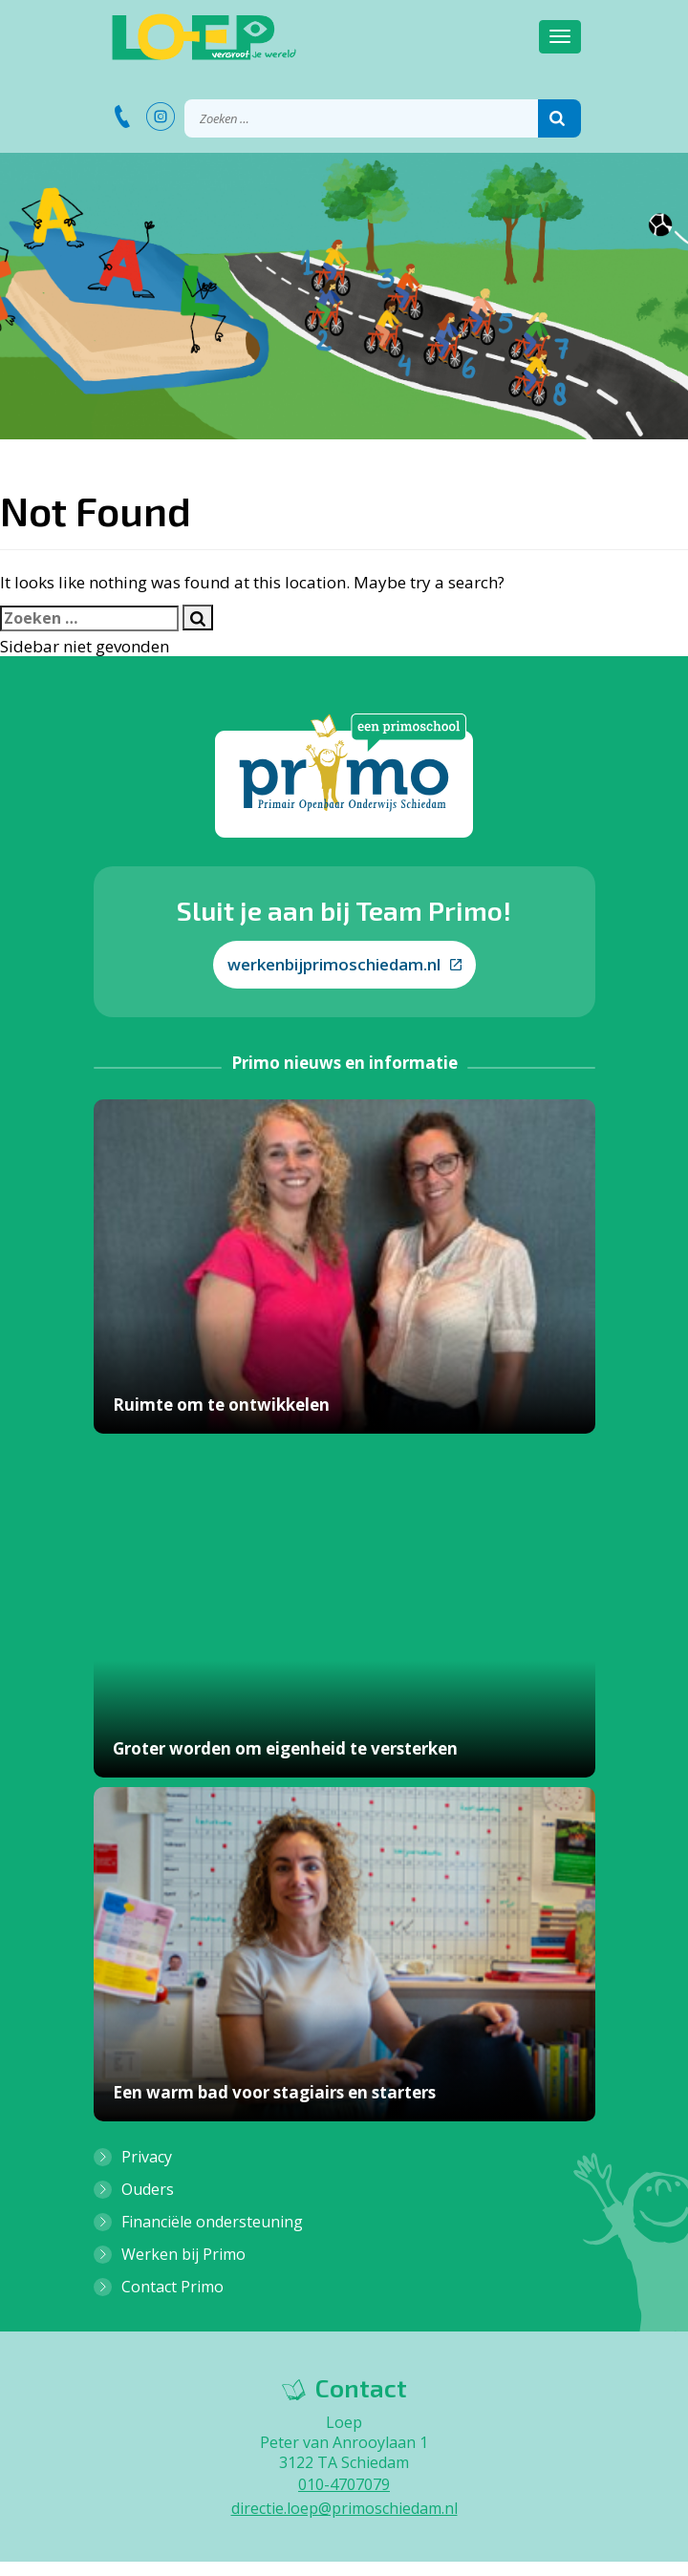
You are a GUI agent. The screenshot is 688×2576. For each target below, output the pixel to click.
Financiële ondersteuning (212, 2221)
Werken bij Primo (183, 2254)
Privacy (146, 2156)
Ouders (147, 2189)
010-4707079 (344, 2484)
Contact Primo (172, 2286)
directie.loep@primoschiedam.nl (344, 2508)
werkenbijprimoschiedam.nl (344, 964)
